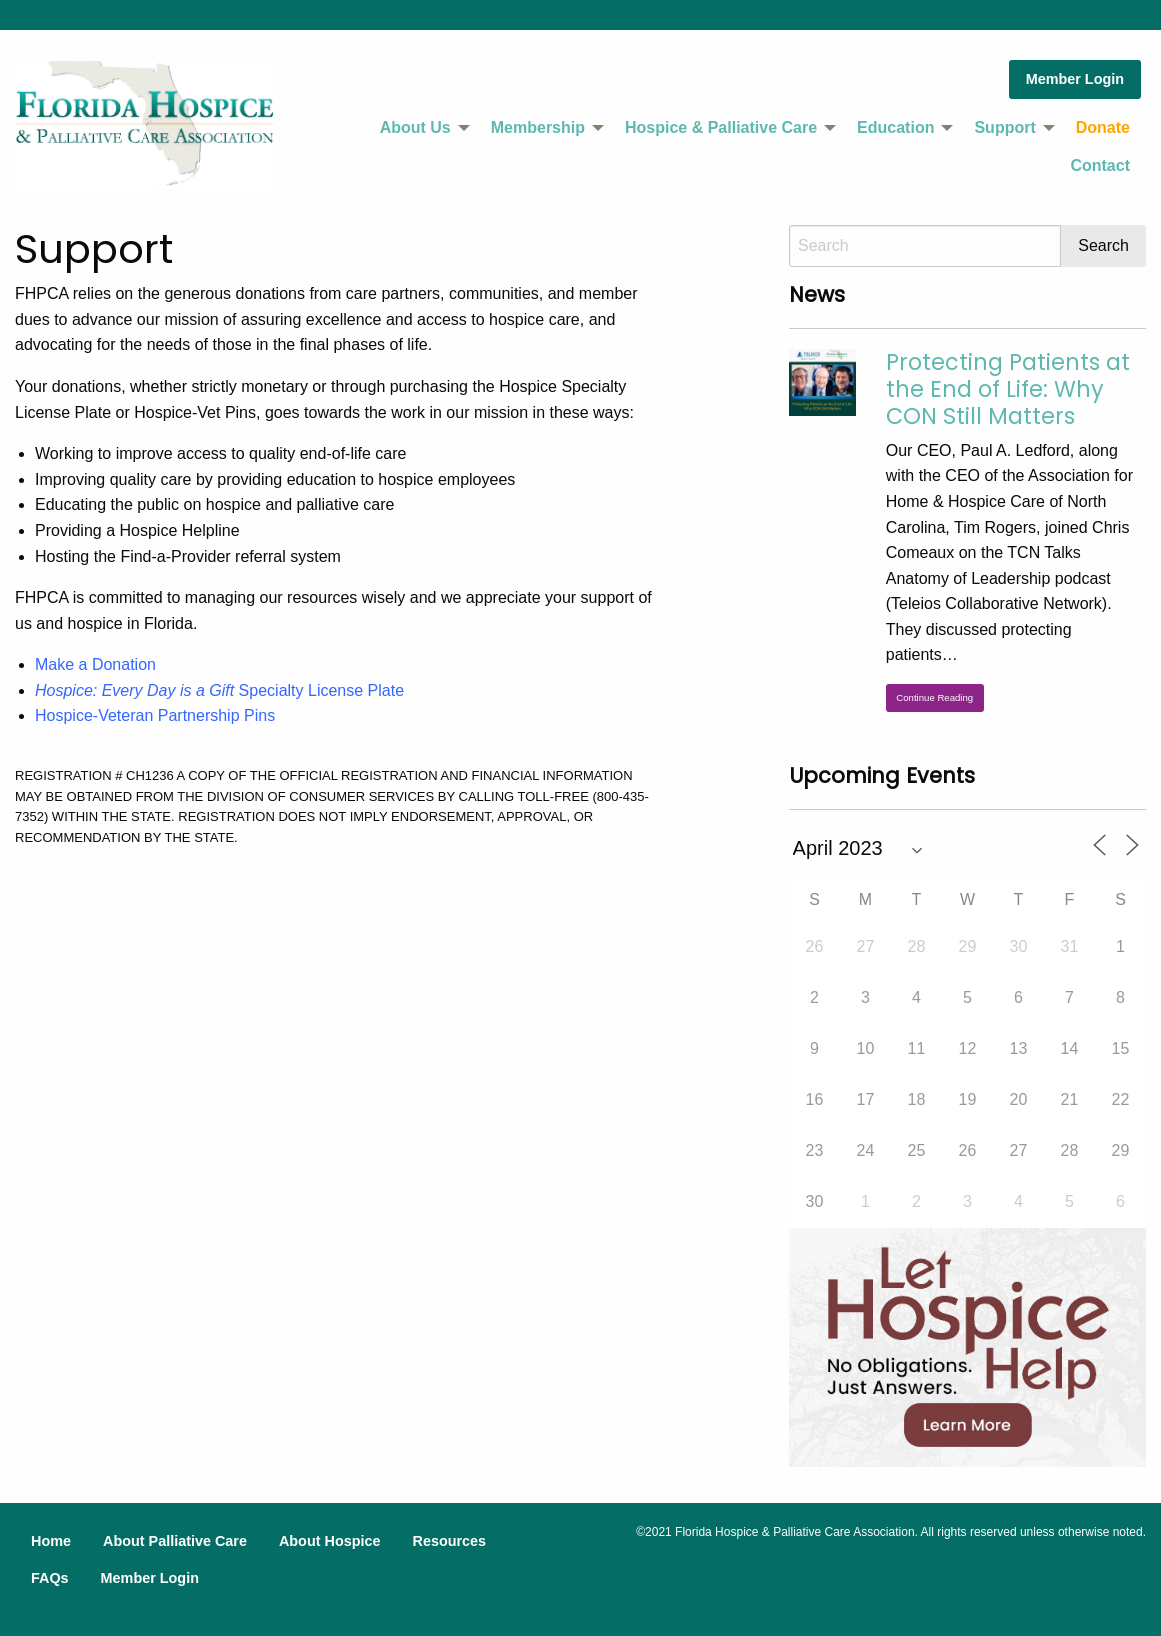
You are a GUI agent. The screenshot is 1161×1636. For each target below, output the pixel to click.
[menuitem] (419, 128)
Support (1004, 127)
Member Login (1075, 79)
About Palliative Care (175, 1541)
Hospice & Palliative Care (721, 127)
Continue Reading (934, 697)
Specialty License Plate (219, 690)
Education (895, 127)
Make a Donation (95, 664)
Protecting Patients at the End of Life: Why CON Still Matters (1008, 389)
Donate (1103, 127)
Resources (449, 1541)
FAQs (50, 1578)
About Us (415, 127)
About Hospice (330, 1541)
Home (51, 1541)
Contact (1100, 165)
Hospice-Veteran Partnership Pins (155, 715)
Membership (538, 127)
